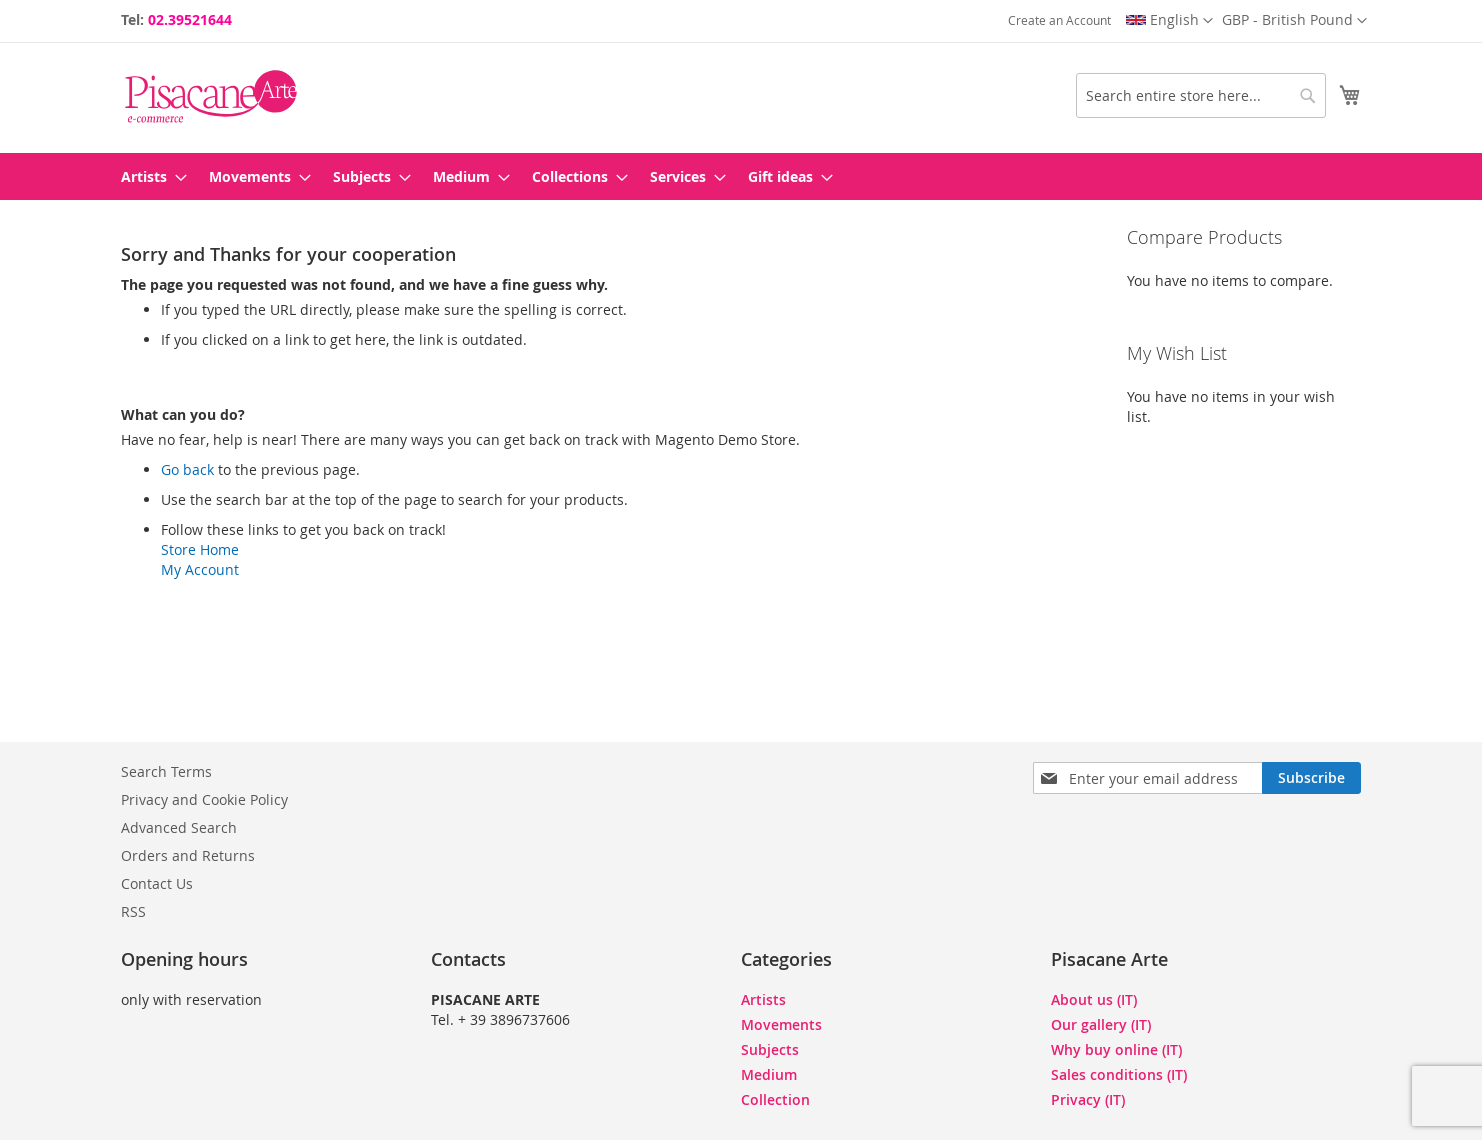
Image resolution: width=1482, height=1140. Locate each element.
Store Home (200, 549)
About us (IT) (1094, 999)
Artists (763, 999)
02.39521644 (190, 19)
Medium (769, 1074)
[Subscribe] (1311, 778)
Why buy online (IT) (1116, 1049)
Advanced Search (179, 827)
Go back (187, 469)
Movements (781, 1024)
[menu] (741, 176)
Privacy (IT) (1088, 1099)
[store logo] (211, 96)
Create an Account (1059, 20)
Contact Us (157, 883)
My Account (200, 569)
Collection (775, 1099)
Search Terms (166, 771)
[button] (1294, 21)
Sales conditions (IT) (1119, 1074)
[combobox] (1201, 95)
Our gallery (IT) (1101, 1024)
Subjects (770, 1049)
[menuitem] (148, 176)
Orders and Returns (188, 855)
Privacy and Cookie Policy (204, 799)
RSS (133, 911)
